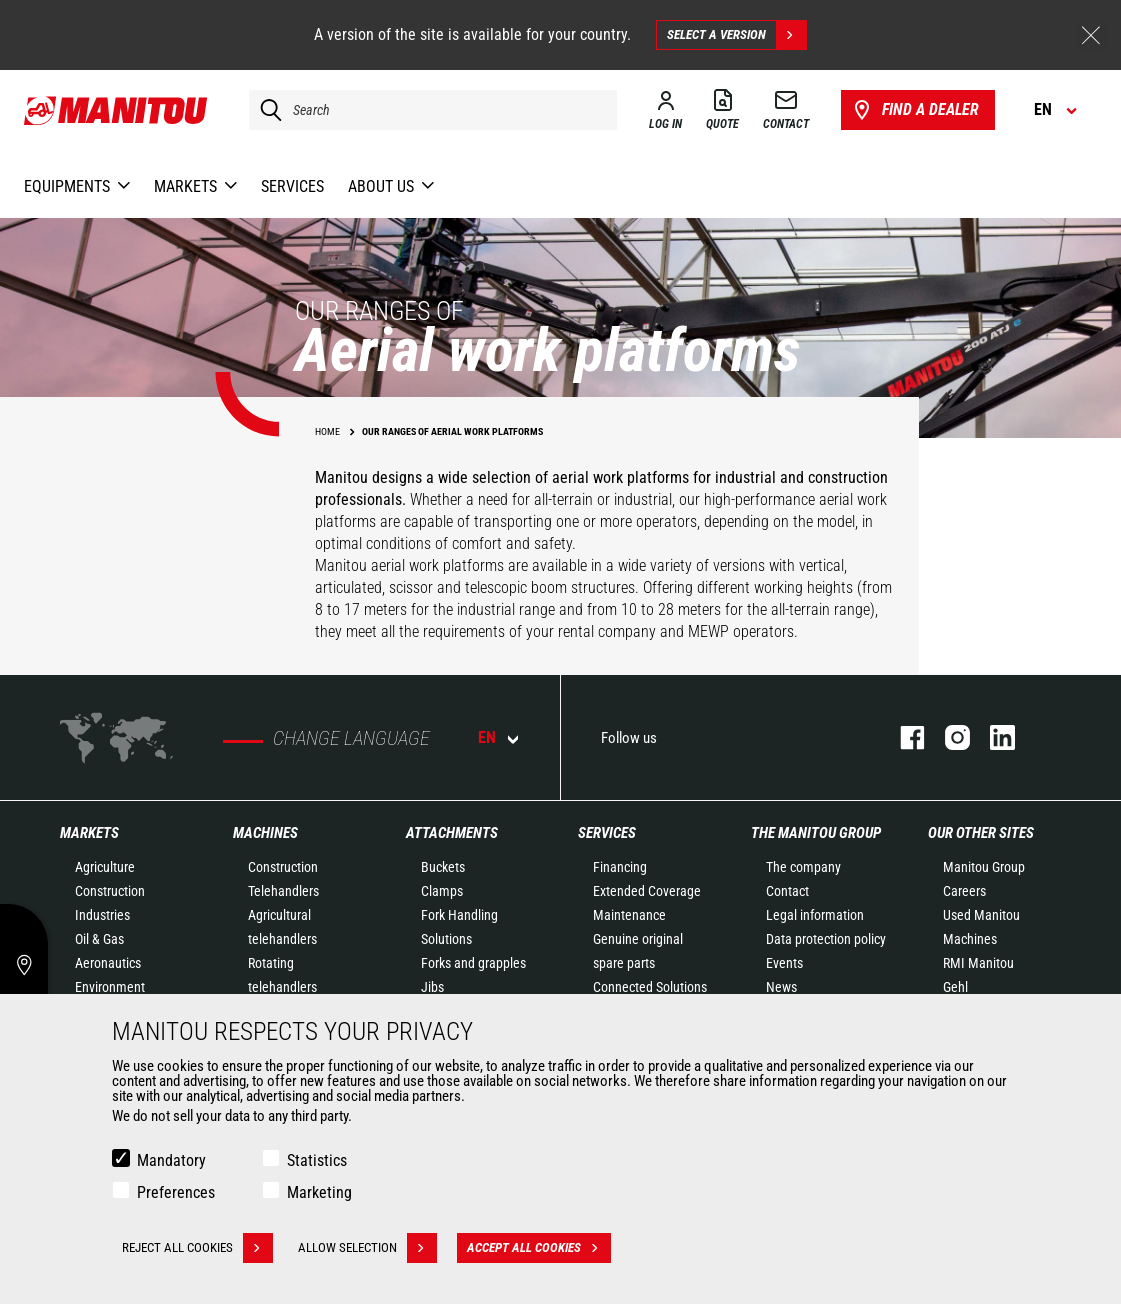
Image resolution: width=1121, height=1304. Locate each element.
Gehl (955, 987)
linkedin (992, 737)
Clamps (442, 891)
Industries (102, 915)
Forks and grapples (473, 963)
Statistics (317, 1160)
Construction (110, 891)
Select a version (736, 35)
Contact (787, 891)
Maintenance (629, 915)
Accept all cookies (539, 1248)
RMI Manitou (978, 963)
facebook (902, 737)
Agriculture (105, 867)
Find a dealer (914, 110)
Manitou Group (984, 867)
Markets (89, 833)
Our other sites (981, 833)
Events (784, 963)
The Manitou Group (816, 833)
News (781, 987)
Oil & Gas (99, 939)
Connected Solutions (650, 987)
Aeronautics (108, 963)
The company (803, 867)
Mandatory (171, 1160)
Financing (620, 867)
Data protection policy (826, 939)
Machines (265, 833)
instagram (947, 737)
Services (607, 833)
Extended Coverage (647, 891)
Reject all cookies (197, 1248)
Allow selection (367, 1248)
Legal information (815, 915)
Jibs (432, 987)
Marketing (319, 1192)
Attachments (452, 833)
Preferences (176, 1192)
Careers (964, 891)
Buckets (443, 867)
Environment (110, 987)
